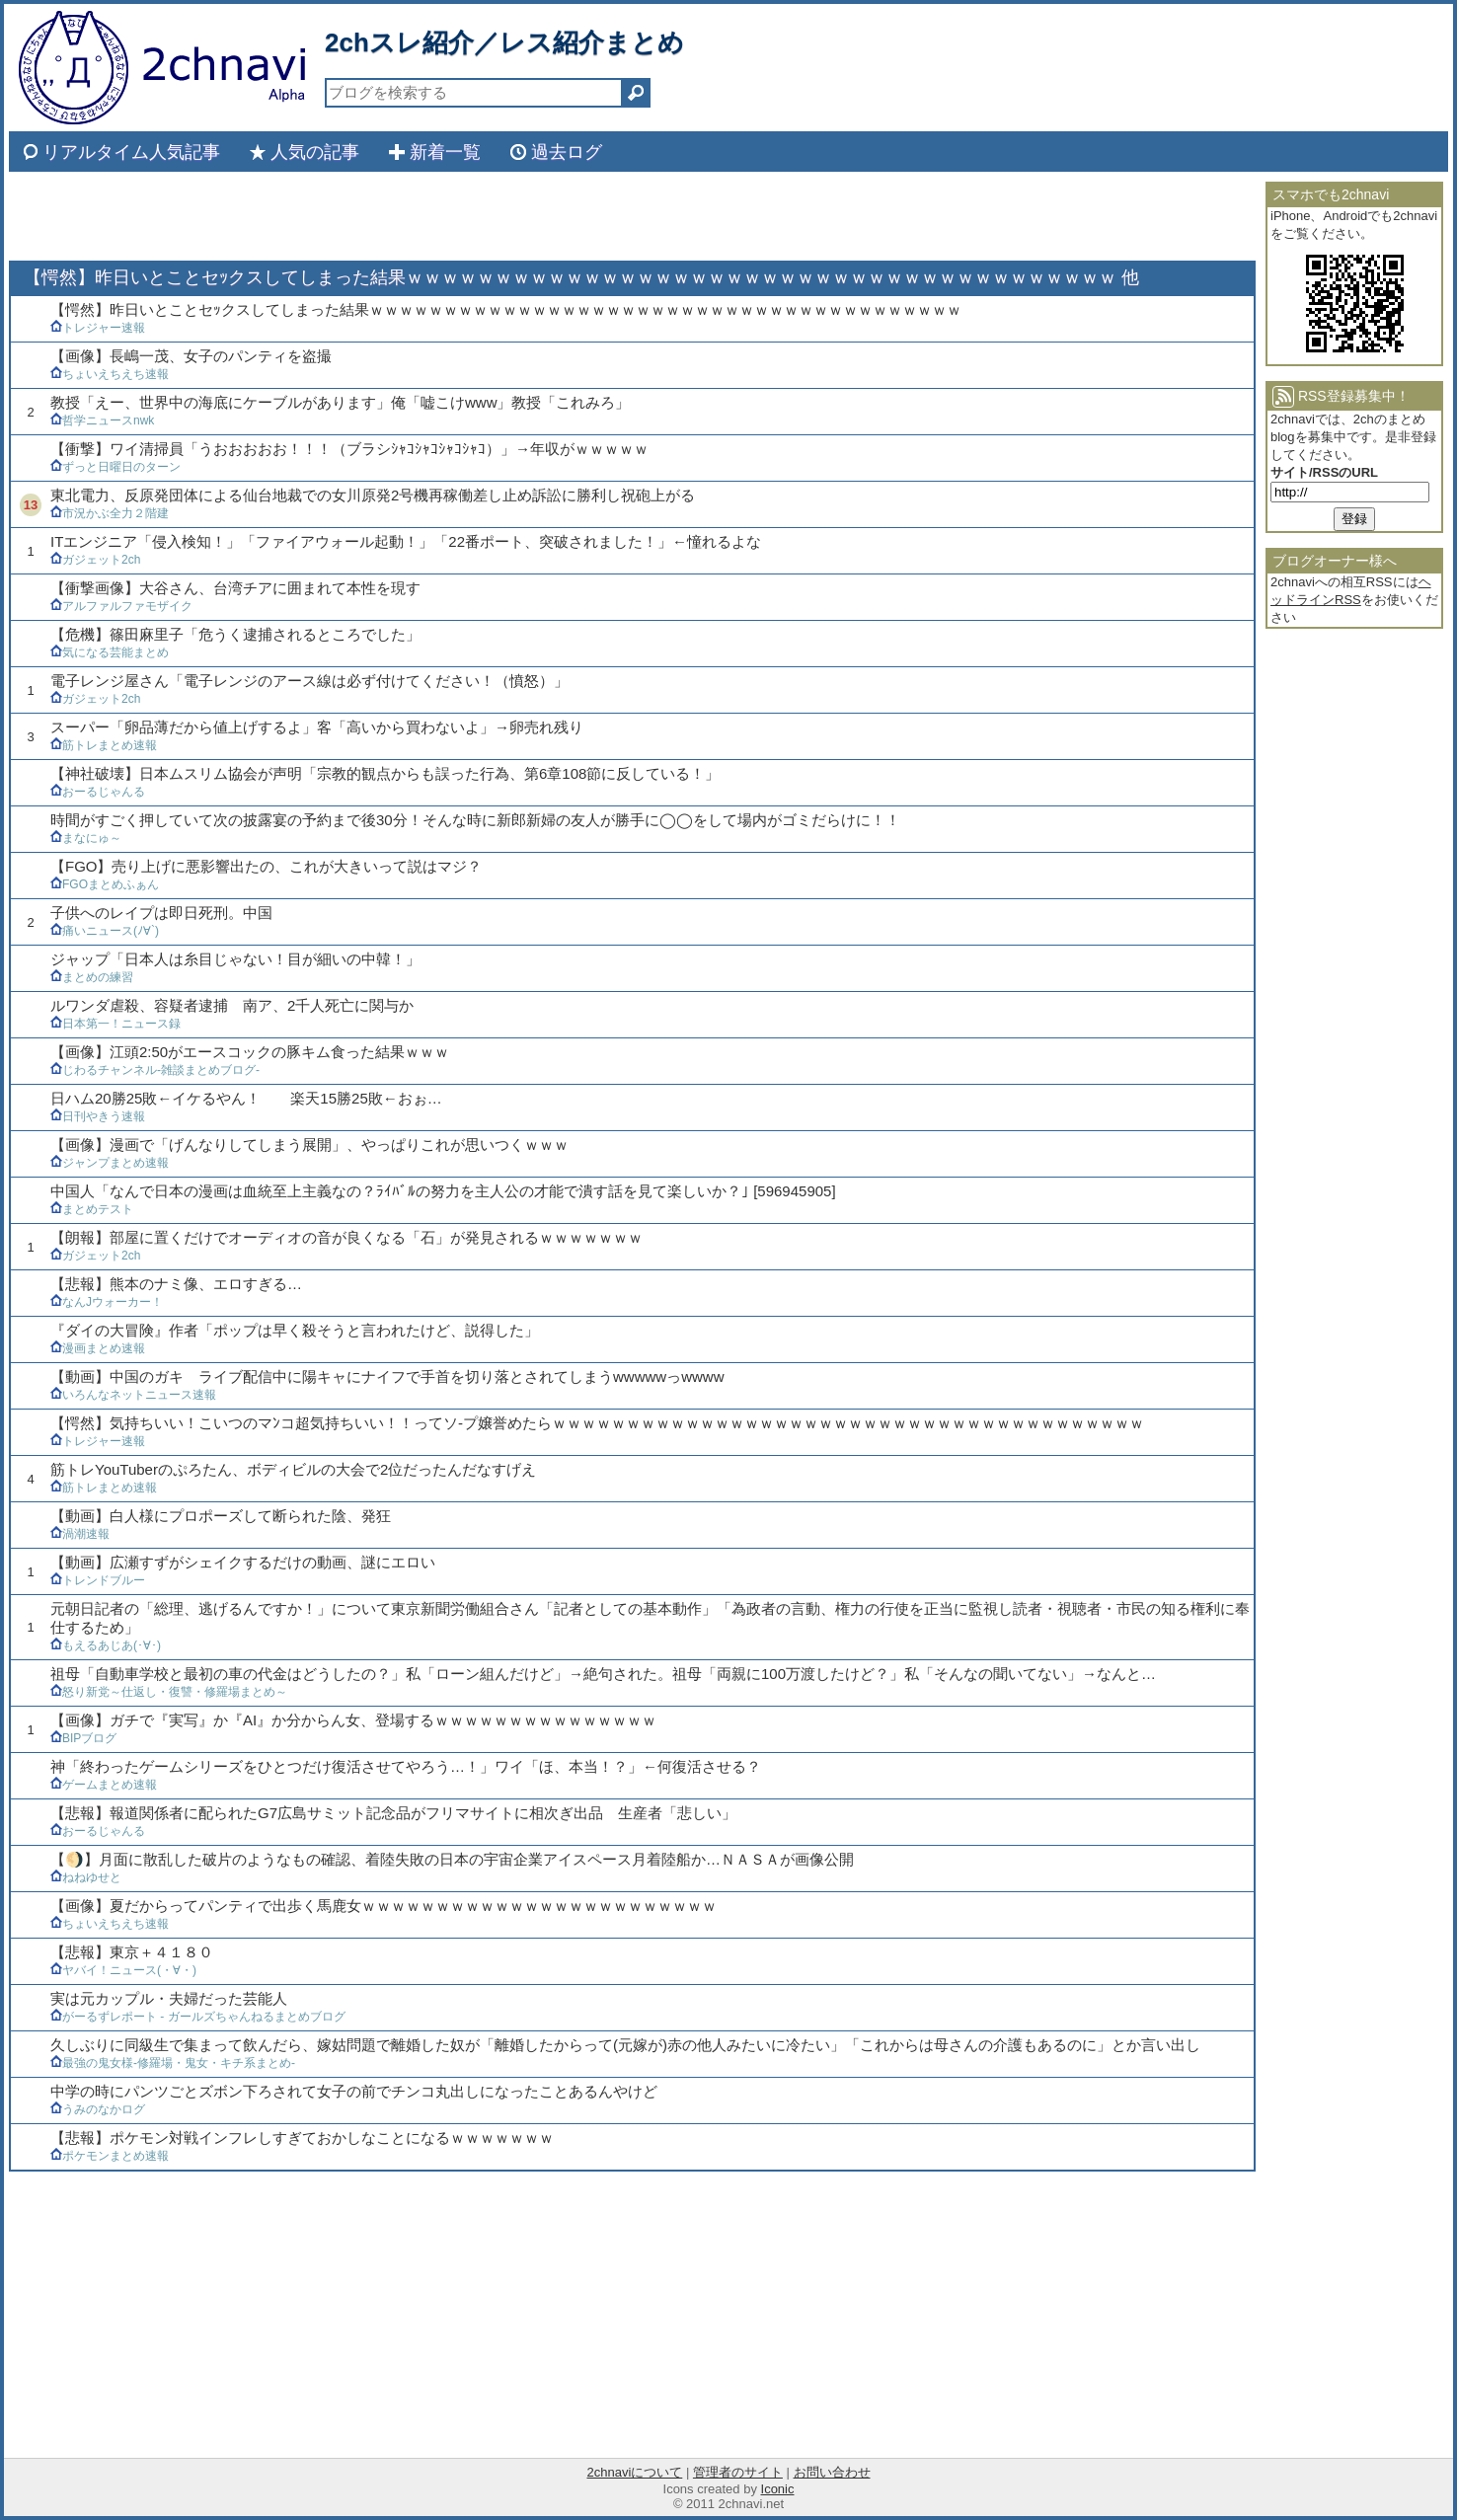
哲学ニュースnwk (102, 420)
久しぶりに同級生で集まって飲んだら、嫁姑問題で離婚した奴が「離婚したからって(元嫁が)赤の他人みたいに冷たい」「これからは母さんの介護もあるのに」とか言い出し (625, 2044)
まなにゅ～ (85, 838)
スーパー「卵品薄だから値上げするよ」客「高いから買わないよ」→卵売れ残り (316, 727)
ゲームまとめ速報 (103, 1785)
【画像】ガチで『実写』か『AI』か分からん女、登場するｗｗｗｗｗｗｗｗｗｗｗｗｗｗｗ (353, 1720)
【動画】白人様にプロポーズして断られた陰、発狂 (220, 1515)
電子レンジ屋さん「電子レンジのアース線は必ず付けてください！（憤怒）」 (309, 680)
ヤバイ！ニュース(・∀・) (123, 1970)
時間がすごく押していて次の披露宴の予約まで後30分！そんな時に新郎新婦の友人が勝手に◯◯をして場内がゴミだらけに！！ (475, 819)
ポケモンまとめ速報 (109, 2156)
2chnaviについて (634, 2472)
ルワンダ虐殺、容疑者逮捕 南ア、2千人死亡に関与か (232, 1005)
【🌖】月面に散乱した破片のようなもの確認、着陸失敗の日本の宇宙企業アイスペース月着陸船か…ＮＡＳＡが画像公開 (452, 1859)
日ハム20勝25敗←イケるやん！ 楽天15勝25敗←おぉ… (246, 1098)
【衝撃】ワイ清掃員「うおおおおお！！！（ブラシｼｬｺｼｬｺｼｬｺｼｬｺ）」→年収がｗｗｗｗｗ (349, 448)
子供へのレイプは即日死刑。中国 (161, 912)
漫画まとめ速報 (97, 1348)
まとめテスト (91, 1209)
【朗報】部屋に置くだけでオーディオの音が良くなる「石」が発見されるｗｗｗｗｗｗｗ (346, 1237)
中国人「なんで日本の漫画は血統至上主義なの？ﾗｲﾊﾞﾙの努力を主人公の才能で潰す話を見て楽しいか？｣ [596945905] (443, 1191)
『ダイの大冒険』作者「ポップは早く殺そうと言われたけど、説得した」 (294, 1330)
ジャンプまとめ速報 (109, 1163)
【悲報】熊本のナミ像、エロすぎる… (176, 1283)
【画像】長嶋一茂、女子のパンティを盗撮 (191, 355)
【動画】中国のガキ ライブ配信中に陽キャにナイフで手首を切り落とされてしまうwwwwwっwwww (387, 1376)
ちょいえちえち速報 (109, 374)
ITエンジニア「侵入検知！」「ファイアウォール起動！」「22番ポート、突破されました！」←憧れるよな (405, 541)
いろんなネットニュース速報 (133, 1395)
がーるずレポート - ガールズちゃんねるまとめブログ (197, 2017)
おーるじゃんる (97, 792)
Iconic (778, 2489)
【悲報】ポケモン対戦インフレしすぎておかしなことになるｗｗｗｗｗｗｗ (302, 2137)
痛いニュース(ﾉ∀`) (104, 931)
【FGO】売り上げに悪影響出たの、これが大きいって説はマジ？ (266, 866)
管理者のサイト (738, 2472)
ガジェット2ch (95, 560)
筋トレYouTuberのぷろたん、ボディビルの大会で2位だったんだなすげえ (293, 1469)
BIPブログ (83, 1738)
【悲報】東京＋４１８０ (131, 1952)
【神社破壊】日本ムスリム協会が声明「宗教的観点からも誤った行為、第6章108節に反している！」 (385, 773)
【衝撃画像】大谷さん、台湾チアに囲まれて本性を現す (235, 587)
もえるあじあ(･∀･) (105, 1645)
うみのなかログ (97, 2109)
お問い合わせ (832, 2472)
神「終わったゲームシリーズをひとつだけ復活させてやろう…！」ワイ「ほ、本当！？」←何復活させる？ (405, 1766)
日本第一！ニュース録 (115, 1024)
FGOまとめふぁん (104, 884)
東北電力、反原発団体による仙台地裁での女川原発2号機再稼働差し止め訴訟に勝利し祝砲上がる (372, 495)
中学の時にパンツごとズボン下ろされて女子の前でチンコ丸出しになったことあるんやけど (353, 2091)
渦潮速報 (80, 1534)
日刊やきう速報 (97, 1116)
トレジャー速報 (97, 328)
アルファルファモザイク (121, 606)
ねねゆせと (85, 1877)
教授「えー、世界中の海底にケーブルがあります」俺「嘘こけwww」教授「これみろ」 (340, 402)
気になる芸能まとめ (109, 652)
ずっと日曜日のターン (115, 467)
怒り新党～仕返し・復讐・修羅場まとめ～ (168, 1692)
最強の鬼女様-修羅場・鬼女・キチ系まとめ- (172, 2063)
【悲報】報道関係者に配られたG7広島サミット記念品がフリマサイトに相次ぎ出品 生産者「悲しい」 (393, 1812)
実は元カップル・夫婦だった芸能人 (168, 1998)
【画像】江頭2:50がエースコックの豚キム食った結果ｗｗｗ (249, 1051)
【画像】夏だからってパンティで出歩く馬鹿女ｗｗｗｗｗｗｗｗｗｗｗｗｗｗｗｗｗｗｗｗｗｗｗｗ (383, 1905)
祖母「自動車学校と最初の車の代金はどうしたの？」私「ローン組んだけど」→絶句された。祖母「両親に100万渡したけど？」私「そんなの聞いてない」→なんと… (603, 1673)
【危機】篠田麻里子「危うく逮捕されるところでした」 (235, 634)
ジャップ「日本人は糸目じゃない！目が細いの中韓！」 (235, 959)
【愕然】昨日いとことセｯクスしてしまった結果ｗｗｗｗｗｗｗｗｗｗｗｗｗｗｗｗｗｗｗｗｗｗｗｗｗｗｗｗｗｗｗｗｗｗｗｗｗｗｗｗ (505, 309)
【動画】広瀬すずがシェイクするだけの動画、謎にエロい (242, 1562)
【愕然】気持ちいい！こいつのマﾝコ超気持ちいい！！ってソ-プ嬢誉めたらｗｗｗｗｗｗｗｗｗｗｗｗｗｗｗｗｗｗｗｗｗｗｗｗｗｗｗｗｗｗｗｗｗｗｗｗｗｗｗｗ (597, 1422)
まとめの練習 (91, 977)
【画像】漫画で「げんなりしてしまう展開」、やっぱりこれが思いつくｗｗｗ (309, 1144)
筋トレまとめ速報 (103, 745)
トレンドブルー (97, 1580)
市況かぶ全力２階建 (109, 513)
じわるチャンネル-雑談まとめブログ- (155, 1070)
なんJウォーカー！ (106, 1302)
